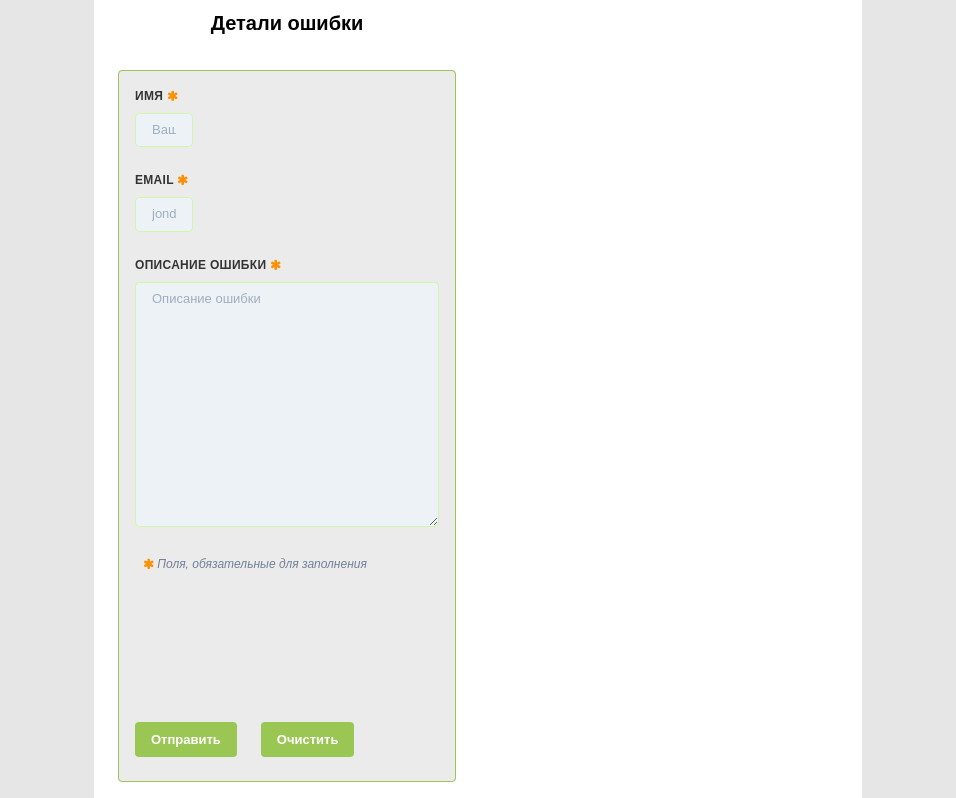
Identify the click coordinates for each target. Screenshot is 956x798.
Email (162, 180)
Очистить (308, 739)
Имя (156, 96)
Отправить (186, 739)
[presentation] (287, 643)
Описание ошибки (208, 265)
